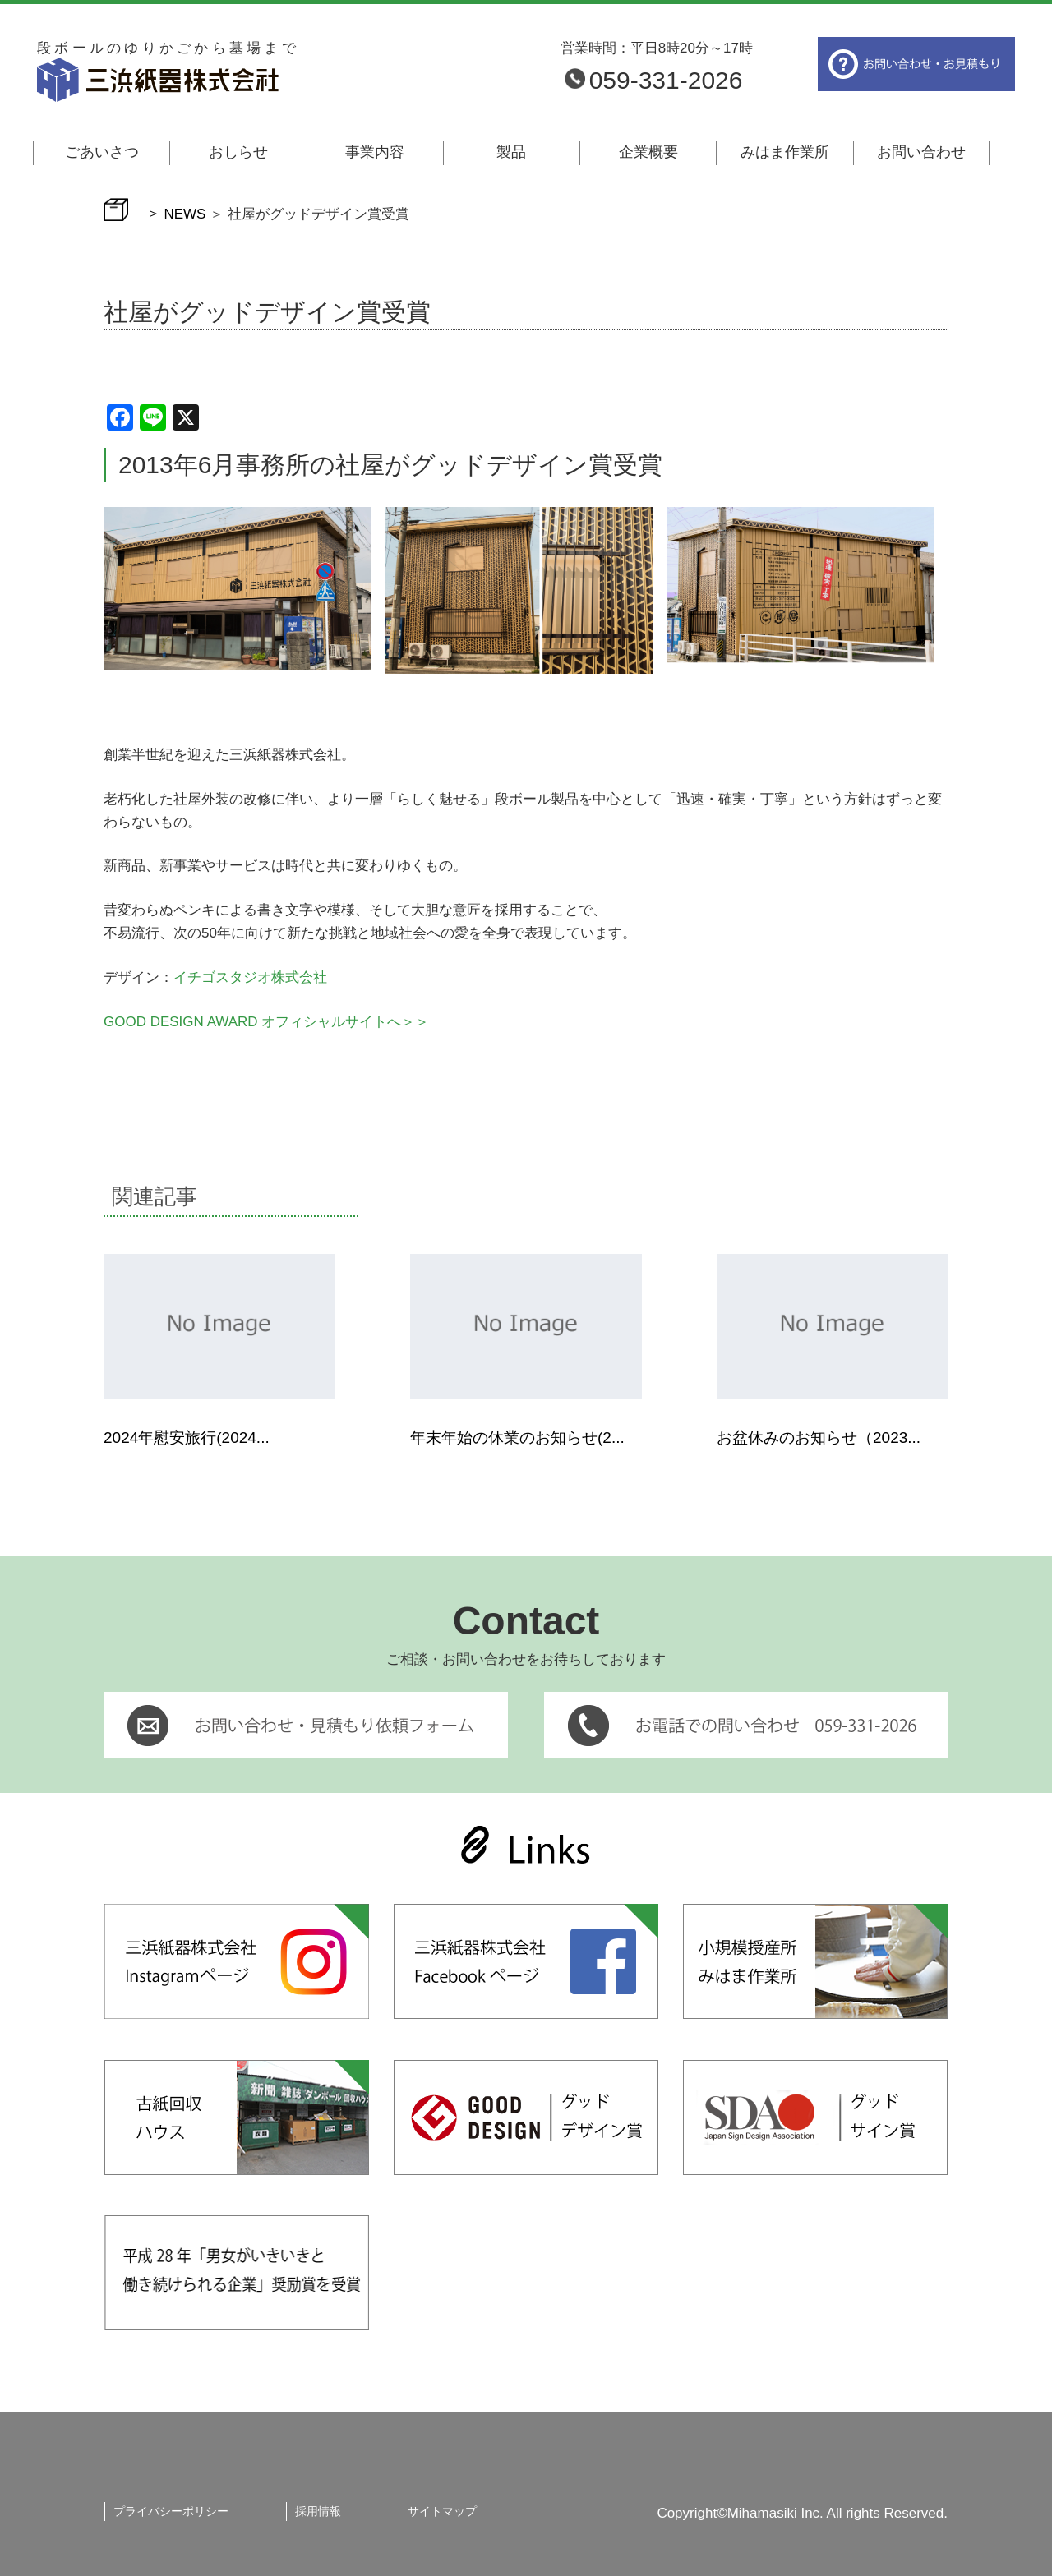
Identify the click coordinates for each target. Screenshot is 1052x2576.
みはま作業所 (785, 152)
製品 (511, 152)
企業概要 (648, 152)
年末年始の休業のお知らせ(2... (517, 1437)
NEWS (184, 213)
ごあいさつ (102, 152)
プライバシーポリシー (170, 2511)
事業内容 (374, 152)
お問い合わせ (921, 152)
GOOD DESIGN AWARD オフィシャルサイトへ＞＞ (266, 1022)
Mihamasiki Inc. (775, 2513)
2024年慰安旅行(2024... (187, 1437)
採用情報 (318, 2511)
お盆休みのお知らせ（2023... (818, 1437)
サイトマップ (442, 2511)
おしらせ (238, 152)
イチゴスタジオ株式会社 (250, 977)
